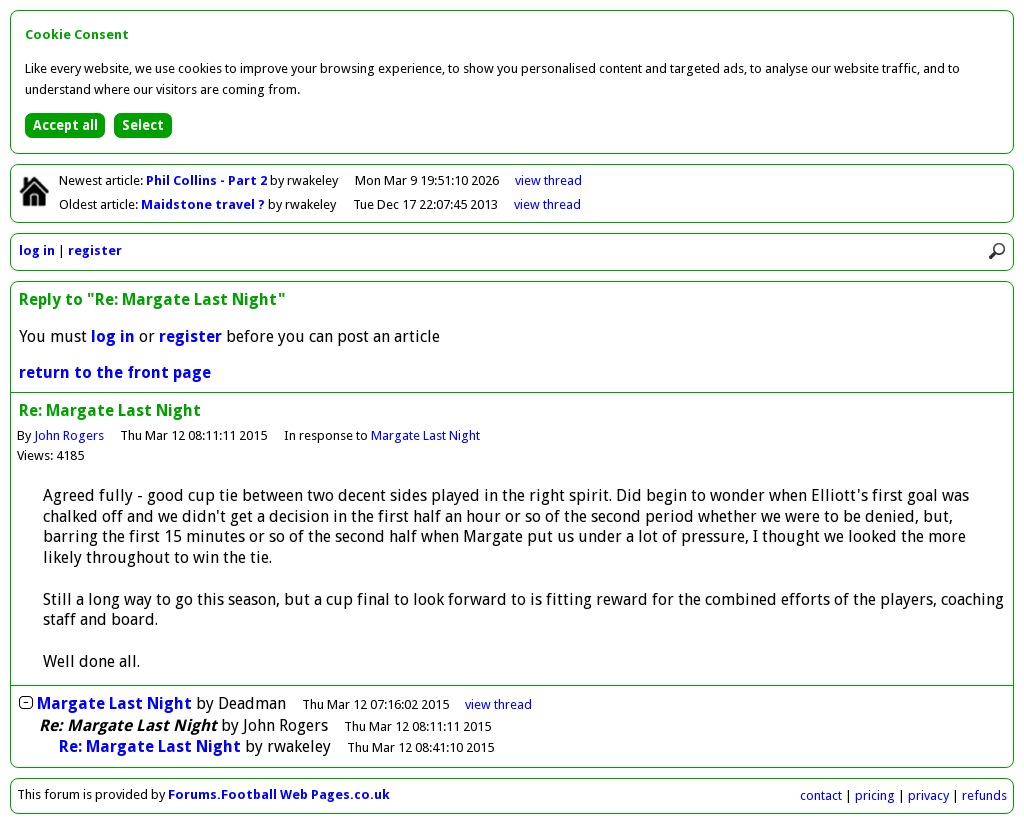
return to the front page (115, 372)
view (548, 180)
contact (821, 795)
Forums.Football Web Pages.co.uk (279, 794)
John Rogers (69, 435)
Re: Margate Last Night (150, 746)
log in (37, 250)
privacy (928, 795)
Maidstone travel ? (204, 204)
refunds (984, 795)
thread (498, 704)
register (95, 250)
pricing (875, 795)
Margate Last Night (425, 435)
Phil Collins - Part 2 (208, 180)
